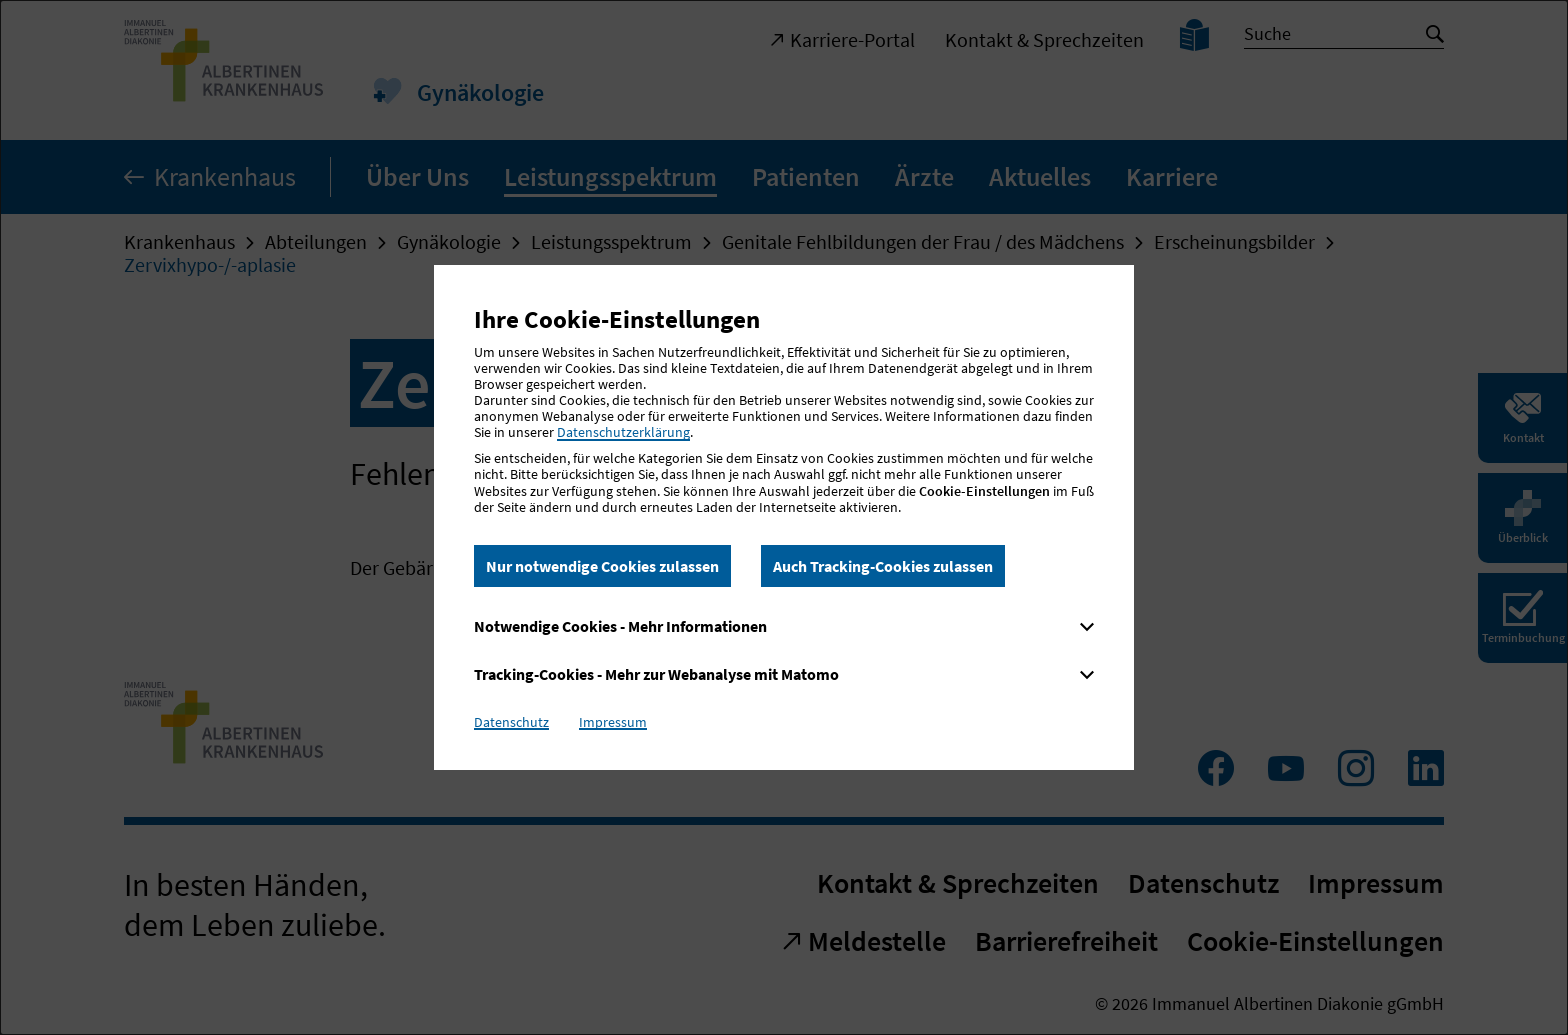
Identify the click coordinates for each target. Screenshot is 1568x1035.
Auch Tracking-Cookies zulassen (883, 566)
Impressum (613, 722)
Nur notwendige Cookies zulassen (602, 566)
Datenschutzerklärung (623, 432)
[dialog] (784, 517)
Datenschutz (511, 722)
